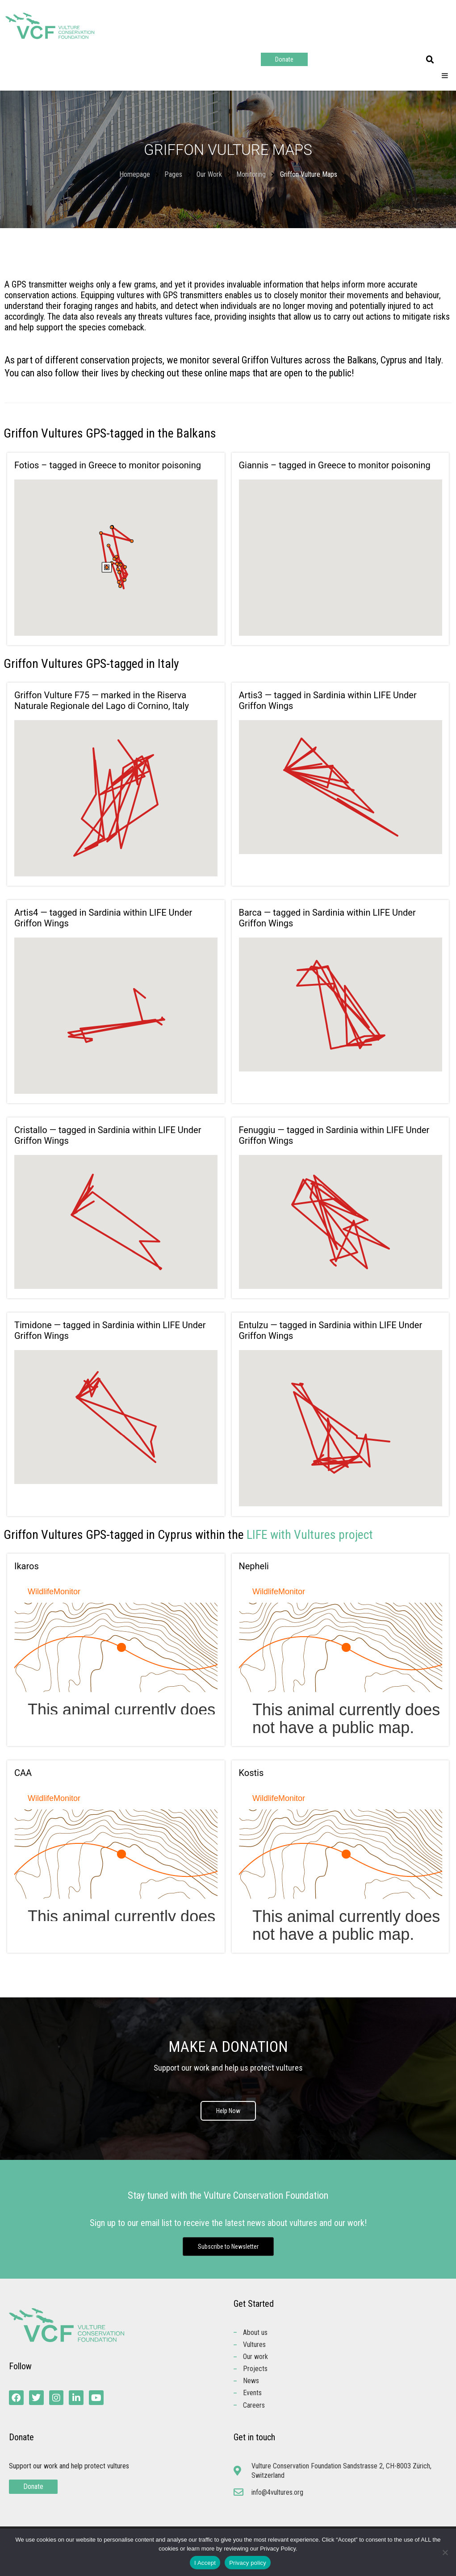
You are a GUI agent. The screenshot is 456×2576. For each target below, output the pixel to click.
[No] (444, 2552)
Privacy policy (247, 2562)
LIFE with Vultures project (310, 1534)
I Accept (205, 2562)
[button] (430, 60)
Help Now (228, 2111)
